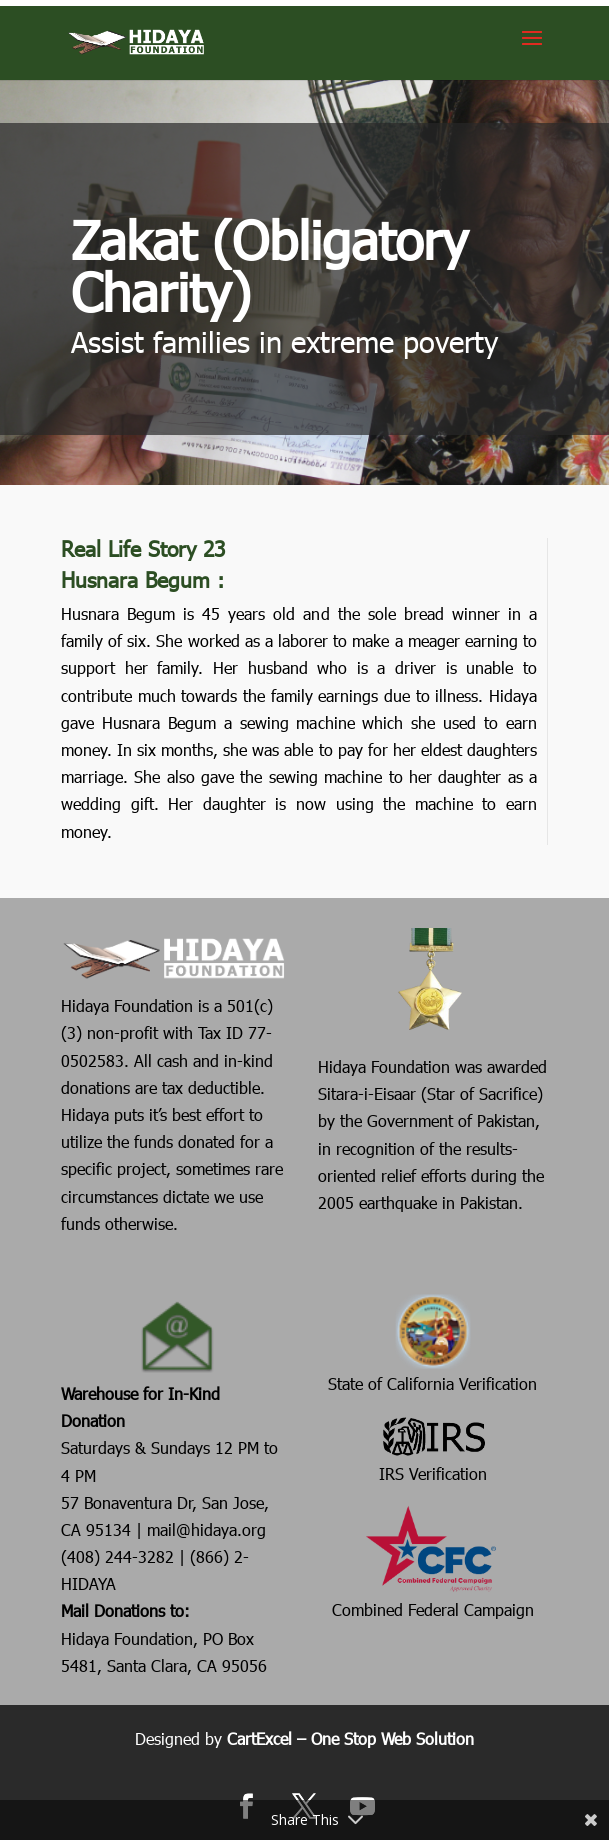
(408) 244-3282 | (125, 1556)
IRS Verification (433, 1448)
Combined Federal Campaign (433, 1561)
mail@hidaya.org (206, 1529)
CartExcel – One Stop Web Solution (350, 1738)
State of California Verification (432, 1342)
